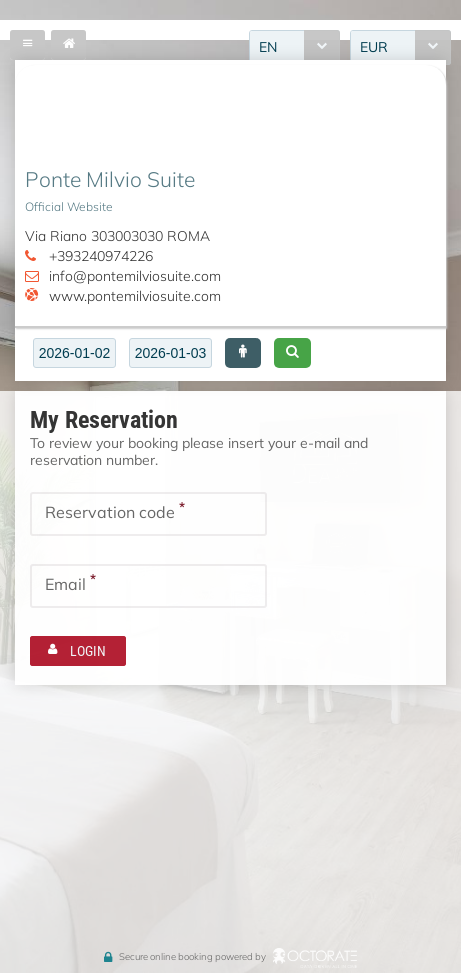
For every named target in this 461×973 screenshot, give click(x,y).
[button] (243, 353)
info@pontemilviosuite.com (135, 276)
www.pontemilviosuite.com (135, 296)
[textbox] (74, 353)
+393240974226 (101, 256)
